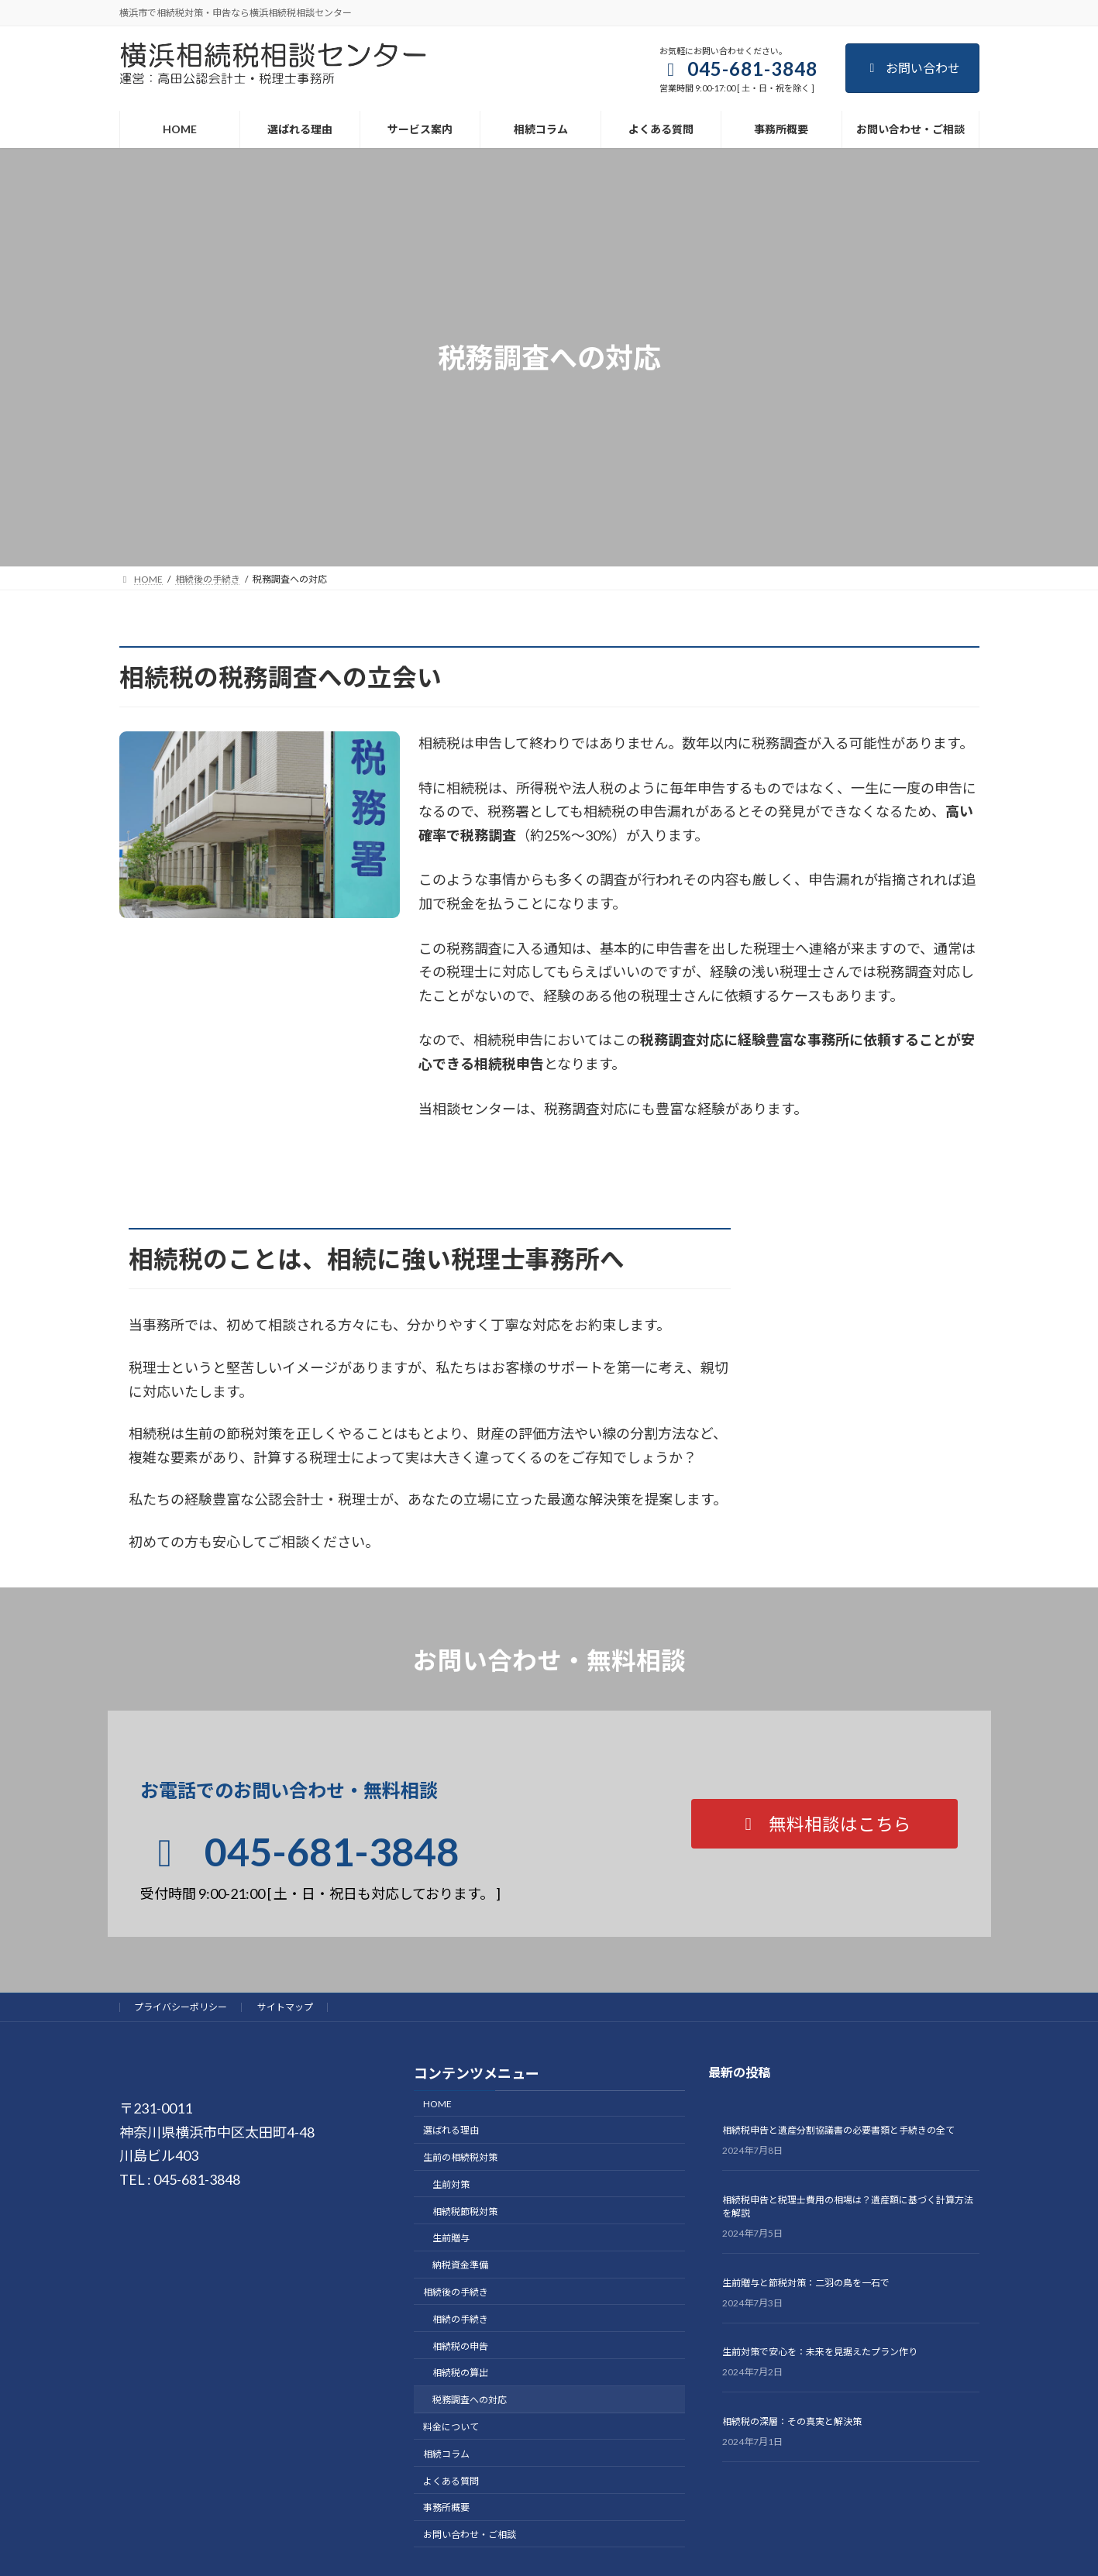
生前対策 (451, 2184)
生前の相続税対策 (460, 2157)
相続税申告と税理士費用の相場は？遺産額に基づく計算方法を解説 (847, 2206)
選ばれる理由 (451, 2131)
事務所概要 (446, 2508)
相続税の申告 (460, 2346)
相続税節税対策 (464, 2211)
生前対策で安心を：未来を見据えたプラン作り (819, 2352)
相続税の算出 (460, 2373)
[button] (824, 1824)
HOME (437, 2104)
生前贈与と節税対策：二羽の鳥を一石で (806, 2283)
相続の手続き (460, 2319)
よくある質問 (451, 2481)
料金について (451, 2427)
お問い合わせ (912, 67)
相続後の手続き (455, 2292)
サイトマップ (285, 2007)
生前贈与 (451, 2238)
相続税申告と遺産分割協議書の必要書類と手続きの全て (838, 2131)
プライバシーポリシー (180, 2007)
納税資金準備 (460, 2266)
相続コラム (446, 2454)
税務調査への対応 (469, 2400)
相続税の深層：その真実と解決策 (792, 2421)
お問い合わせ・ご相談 (469, 2534)
